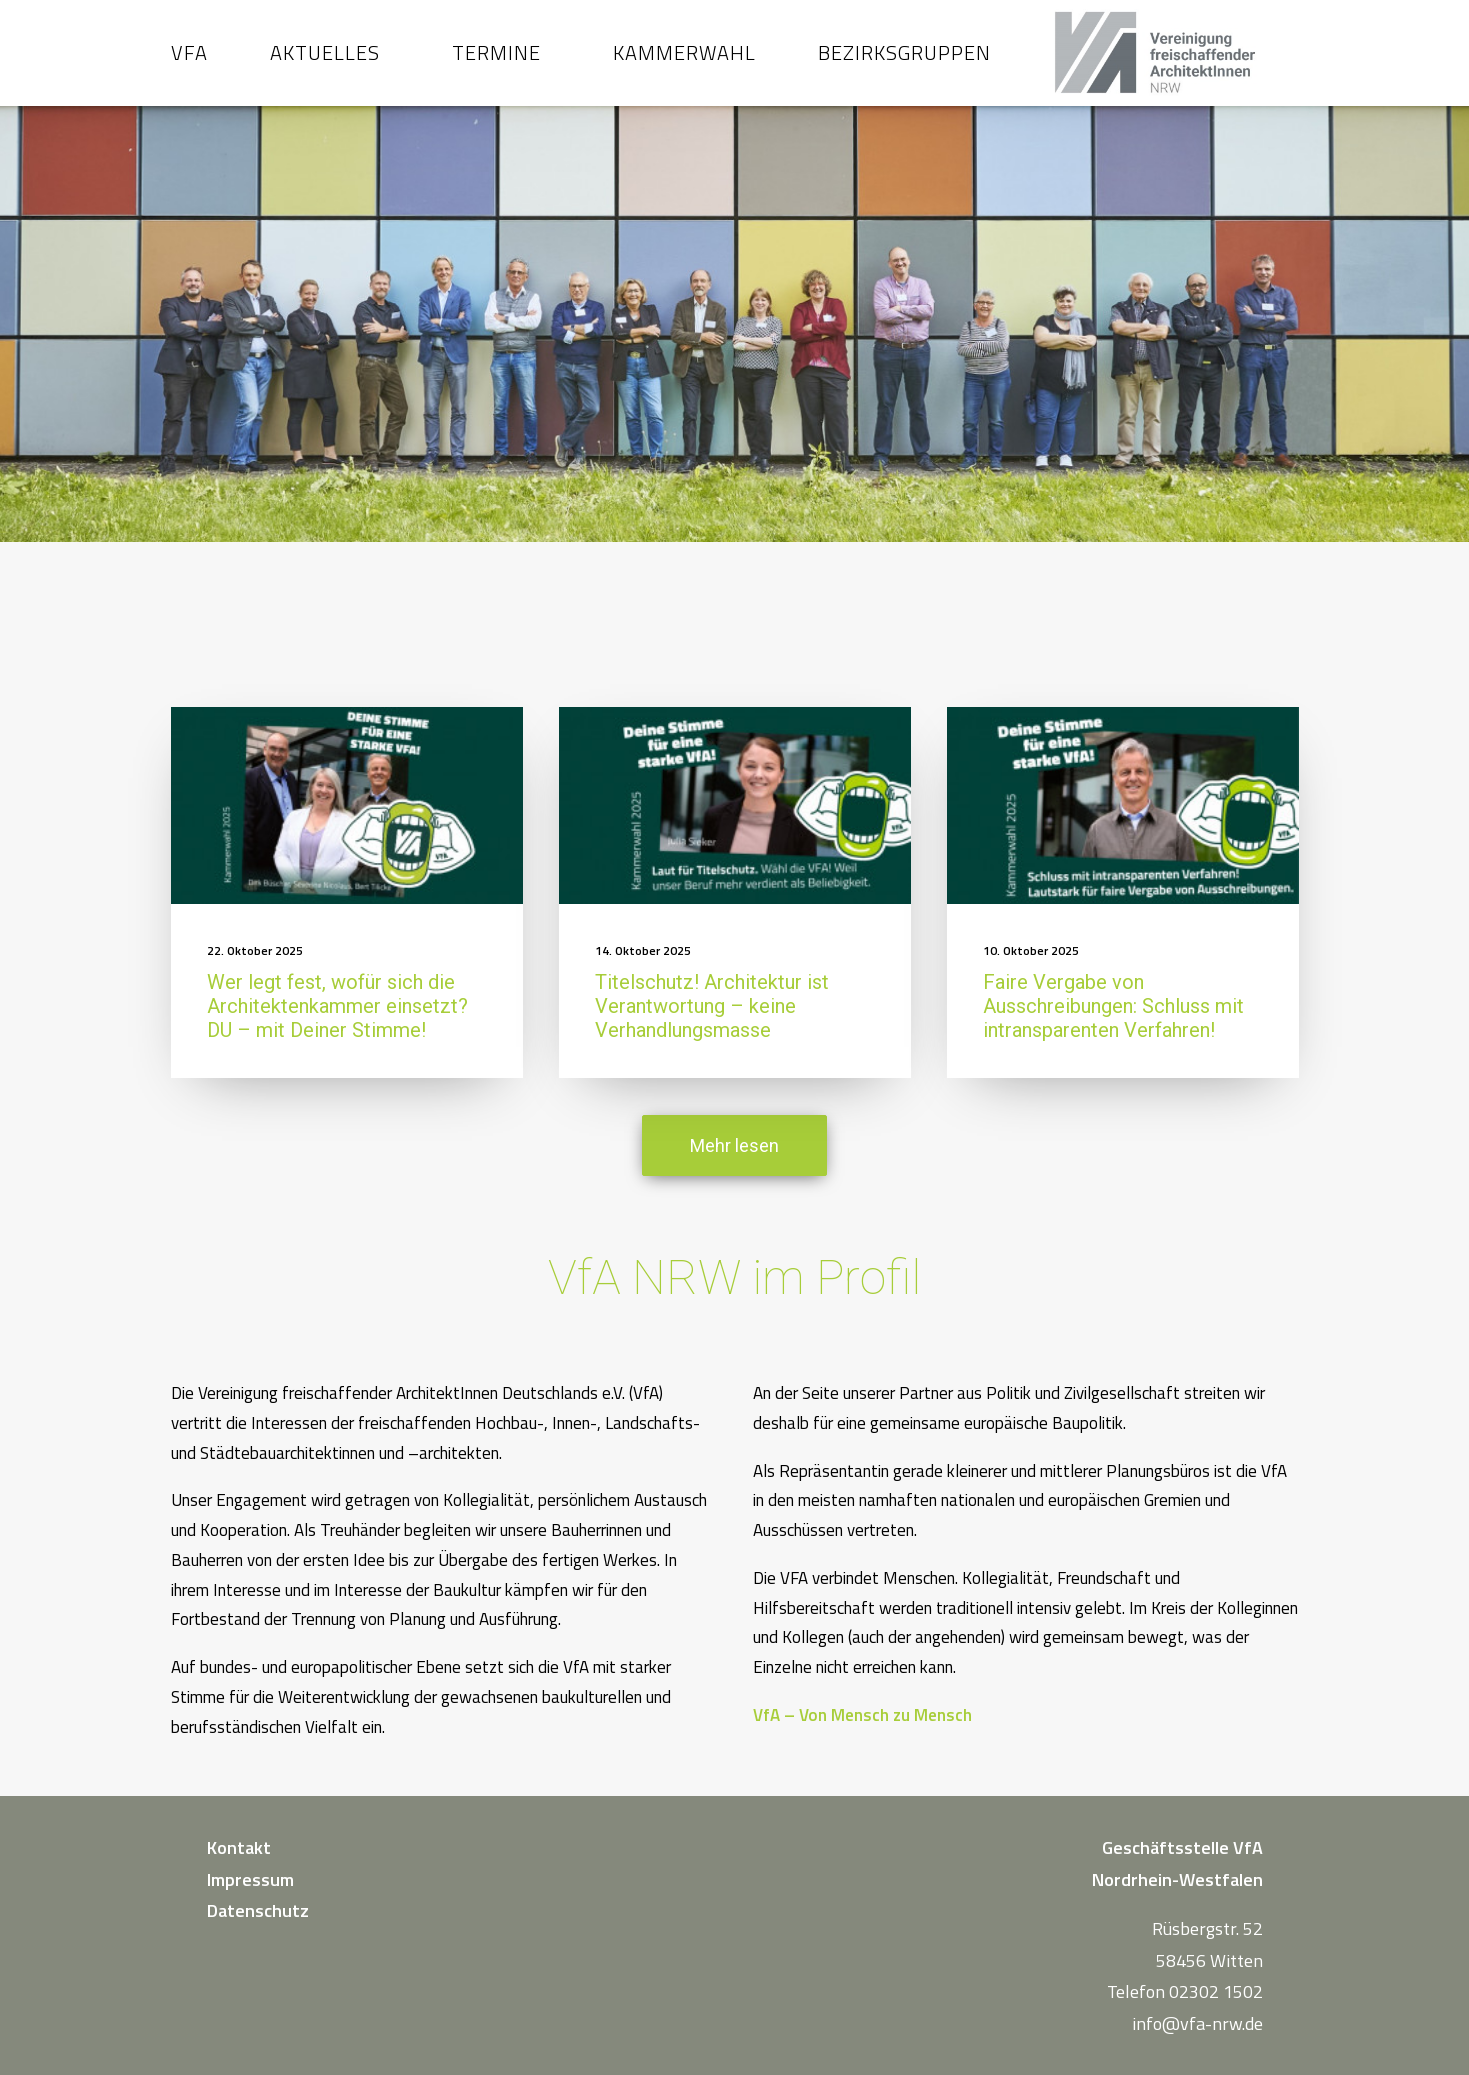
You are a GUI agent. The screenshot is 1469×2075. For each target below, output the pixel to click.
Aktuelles (325, 61)
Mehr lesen (734, 1163)
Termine (496, 61)
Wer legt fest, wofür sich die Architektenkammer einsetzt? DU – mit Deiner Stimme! (337, 1024)
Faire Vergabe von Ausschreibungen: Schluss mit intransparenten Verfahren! (1113, 1024)
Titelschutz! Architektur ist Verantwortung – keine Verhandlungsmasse (712, 1024)
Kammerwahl (684, 61)
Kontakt (239, 1847)
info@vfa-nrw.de (1197, 2023)
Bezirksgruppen (904, 61)
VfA (189, 61)
